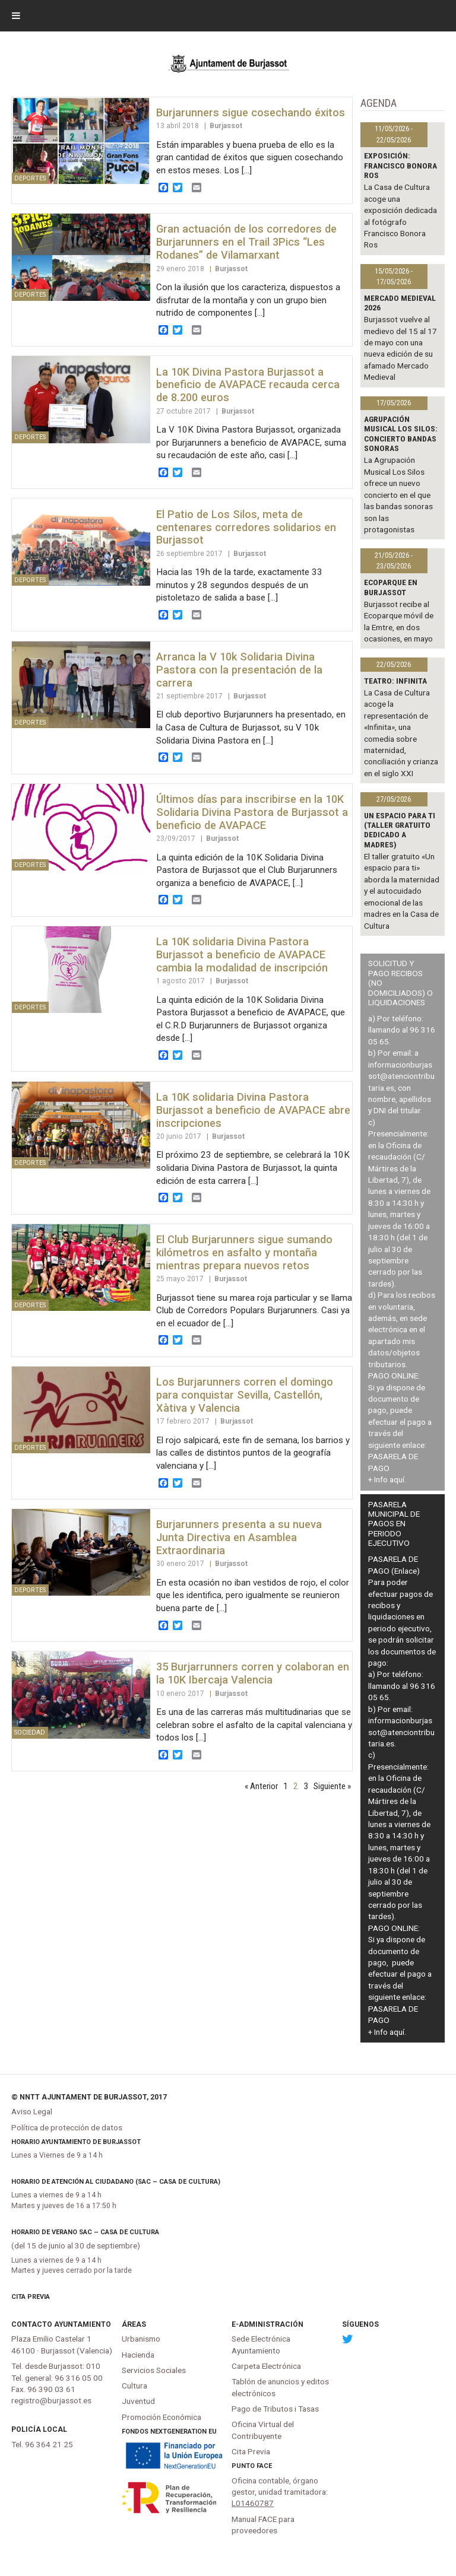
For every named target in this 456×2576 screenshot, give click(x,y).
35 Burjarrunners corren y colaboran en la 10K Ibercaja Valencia (252, 1673)
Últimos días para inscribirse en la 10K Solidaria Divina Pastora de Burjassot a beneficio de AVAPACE (252, 812)
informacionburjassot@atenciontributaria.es (401, 1076)
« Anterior (261, 1786)
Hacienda (138, 2354)
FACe (264, 2466)
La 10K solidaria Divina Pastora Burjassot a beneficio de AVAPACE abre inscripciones (253, 1110)
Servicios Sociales (154, 2370)
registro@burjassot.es (51, 2400)
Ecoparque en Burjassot (390, 586)
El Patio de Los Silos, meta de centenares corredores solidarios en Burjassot (246, 527)
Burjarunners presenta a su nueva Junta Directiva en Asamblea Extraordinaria (239, 1537)
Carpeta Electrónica (266, 2366)
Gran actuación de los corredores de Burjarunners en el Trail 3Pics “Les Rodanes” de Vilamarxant (246, 242)
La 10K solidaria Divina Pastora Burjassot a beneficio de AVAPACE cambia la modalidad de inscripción (242, 954)
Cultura (134, 2385)
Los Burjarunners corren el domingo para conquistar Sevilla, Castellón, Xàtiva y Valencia (244, 1395)
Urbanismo (141, 2338)
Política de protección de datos (66, 2127)
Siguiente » (332, 1786)
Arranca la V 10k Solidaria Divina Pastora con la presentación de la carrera (239, 669)
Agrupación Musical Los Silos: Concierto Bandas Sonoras (401, 433)
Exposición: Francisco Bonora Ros (400, 165)
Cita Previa (30, 2297)
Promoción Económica (161, 2417)
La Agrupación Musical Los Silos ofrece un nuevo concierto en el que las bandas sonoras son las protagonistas (398, 494)
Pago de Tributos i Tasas (275, 2408)
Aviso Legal (31, 2111)
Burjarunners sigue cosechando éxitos (250, 112)
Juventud (138, 2401)
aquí (397, 1479)
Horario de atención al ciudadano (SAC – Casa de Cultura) (115, 2182)
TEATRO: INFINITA (395, 680)
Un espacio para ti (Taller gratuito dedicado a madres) (399, 830)
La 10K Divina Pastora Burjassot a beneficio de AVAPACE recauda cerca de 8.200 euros (248, 385)
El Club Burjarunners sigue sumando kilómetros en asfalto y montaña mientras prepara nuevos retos (244, 1252)
